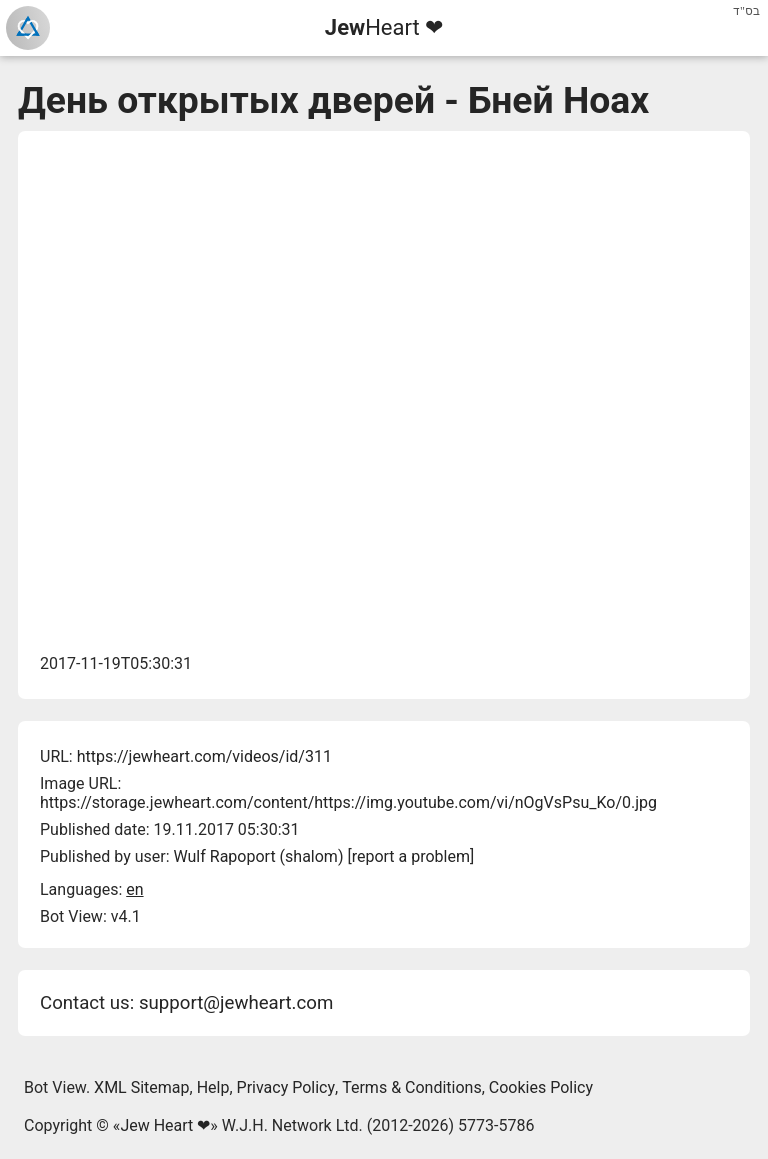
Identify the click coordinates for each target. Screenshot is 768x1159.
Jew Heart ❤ (165, 1125)
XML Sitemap (141, 1087)
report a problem (411, 856)
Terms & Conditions (412, 1087)
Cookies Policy (541, 1087)
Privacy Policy (286, 1087)
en (134, 889)
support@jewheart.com (236, 1003)
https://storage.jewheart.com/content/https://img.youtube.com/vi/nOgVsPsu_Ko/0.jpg (348, 802)
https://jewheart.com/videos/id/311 (204, 756)
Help (213, 1087)
